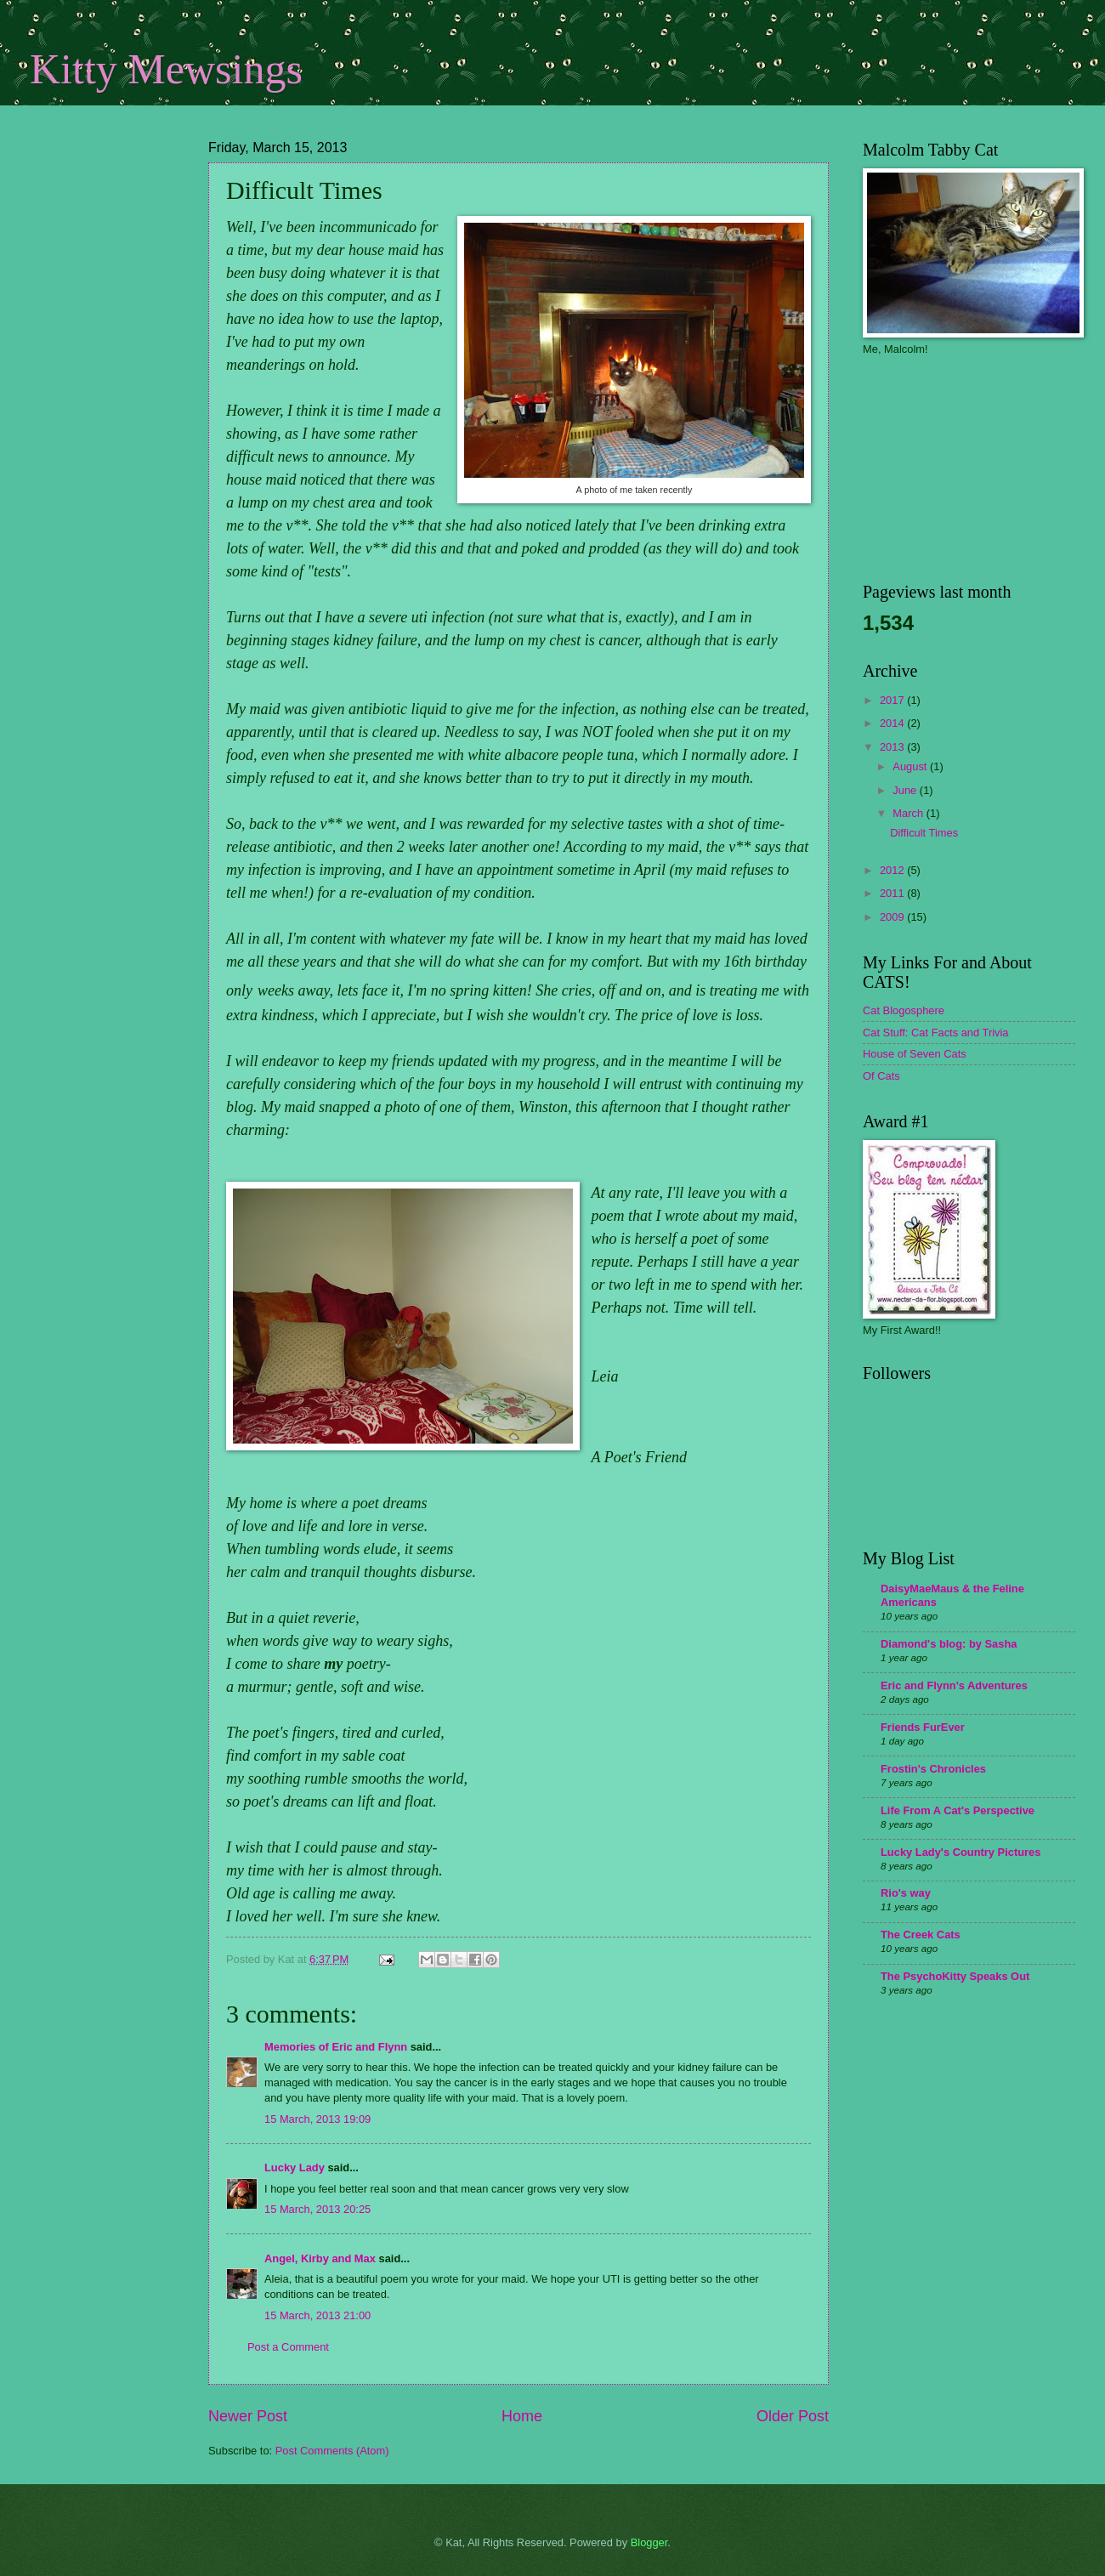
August (911, 766)
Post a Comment (288, 2347)
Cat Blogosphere (903, 1010)
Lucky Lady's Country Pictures (960, 1852)
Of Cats (881, 1076)
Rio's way (906, 1893)
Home (522, 2416)
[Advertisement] (115, 251)
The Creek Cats (920, 1934)
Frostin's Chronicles (933, 1768)
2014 (893, 723)
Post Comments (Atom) (332, 2450)
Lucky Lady (294, 2167)
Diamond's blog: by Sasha (949, 1643)
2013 (893, 746)
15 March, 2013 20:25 (317, 2209)
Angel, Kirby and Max (320, 2258)
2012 (893, 870)
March (909, 813)
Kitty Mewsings (166, 69)
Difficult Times (924, 832)
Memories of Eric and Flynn (335, 2046)
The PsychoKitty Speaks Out (955, 1976)
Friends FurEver (923, 1727)
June (906, 790)
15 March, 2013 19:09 (317, 2119)
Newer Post (247, 2416)
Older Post (792, 2416)
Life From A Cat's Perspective (957, 1810)
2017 (893, 700)
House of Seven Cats (914, 1053)
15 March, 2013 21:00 (317, 2315)
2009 (893, 917)
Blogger (649, 2542)
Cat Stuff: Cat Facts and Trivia (936, 1032)
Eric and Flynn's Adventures (954, 1685)
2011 (893, 893)
